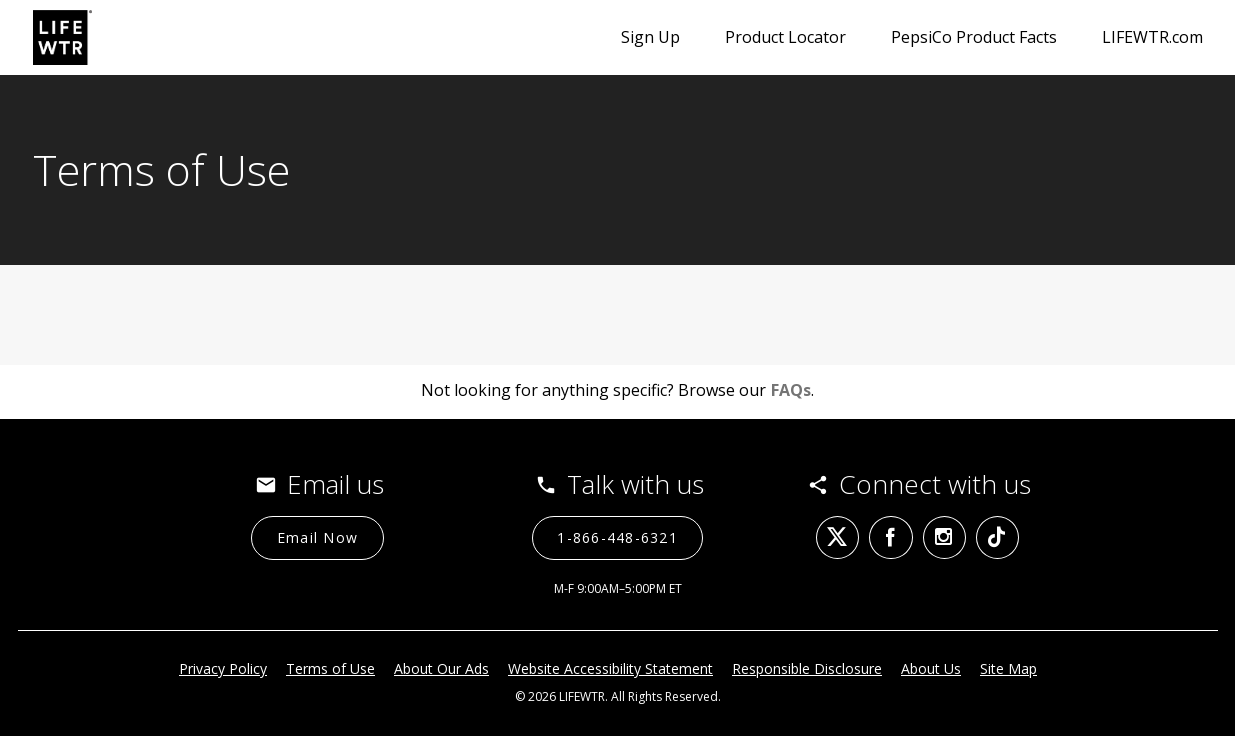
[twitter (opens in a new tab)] (837, 537)
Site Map (1008, 668)
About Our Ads (441, 668)
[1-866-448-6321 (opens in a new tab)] (618, 538)
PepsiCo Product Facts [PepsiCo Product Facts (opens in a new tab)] (974, 37)
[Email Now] (317, 538)
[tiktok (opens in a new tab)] (997, 537)
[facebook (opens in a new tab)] (890, 537)
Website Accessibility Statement (610, 668)
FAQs (791, 390)
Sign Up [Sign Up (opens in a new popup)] (650, 37)
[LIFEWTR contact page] (62, 37)
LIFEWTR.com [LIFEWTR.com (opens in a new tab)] (1152, 37)
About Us (931, 668)
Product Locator (785, 37)
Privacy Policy (223, 668)
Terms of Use (330, 668)
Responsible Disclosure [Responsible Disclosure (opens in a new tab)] (807, 668)
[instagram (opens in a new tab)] (944, 537)
